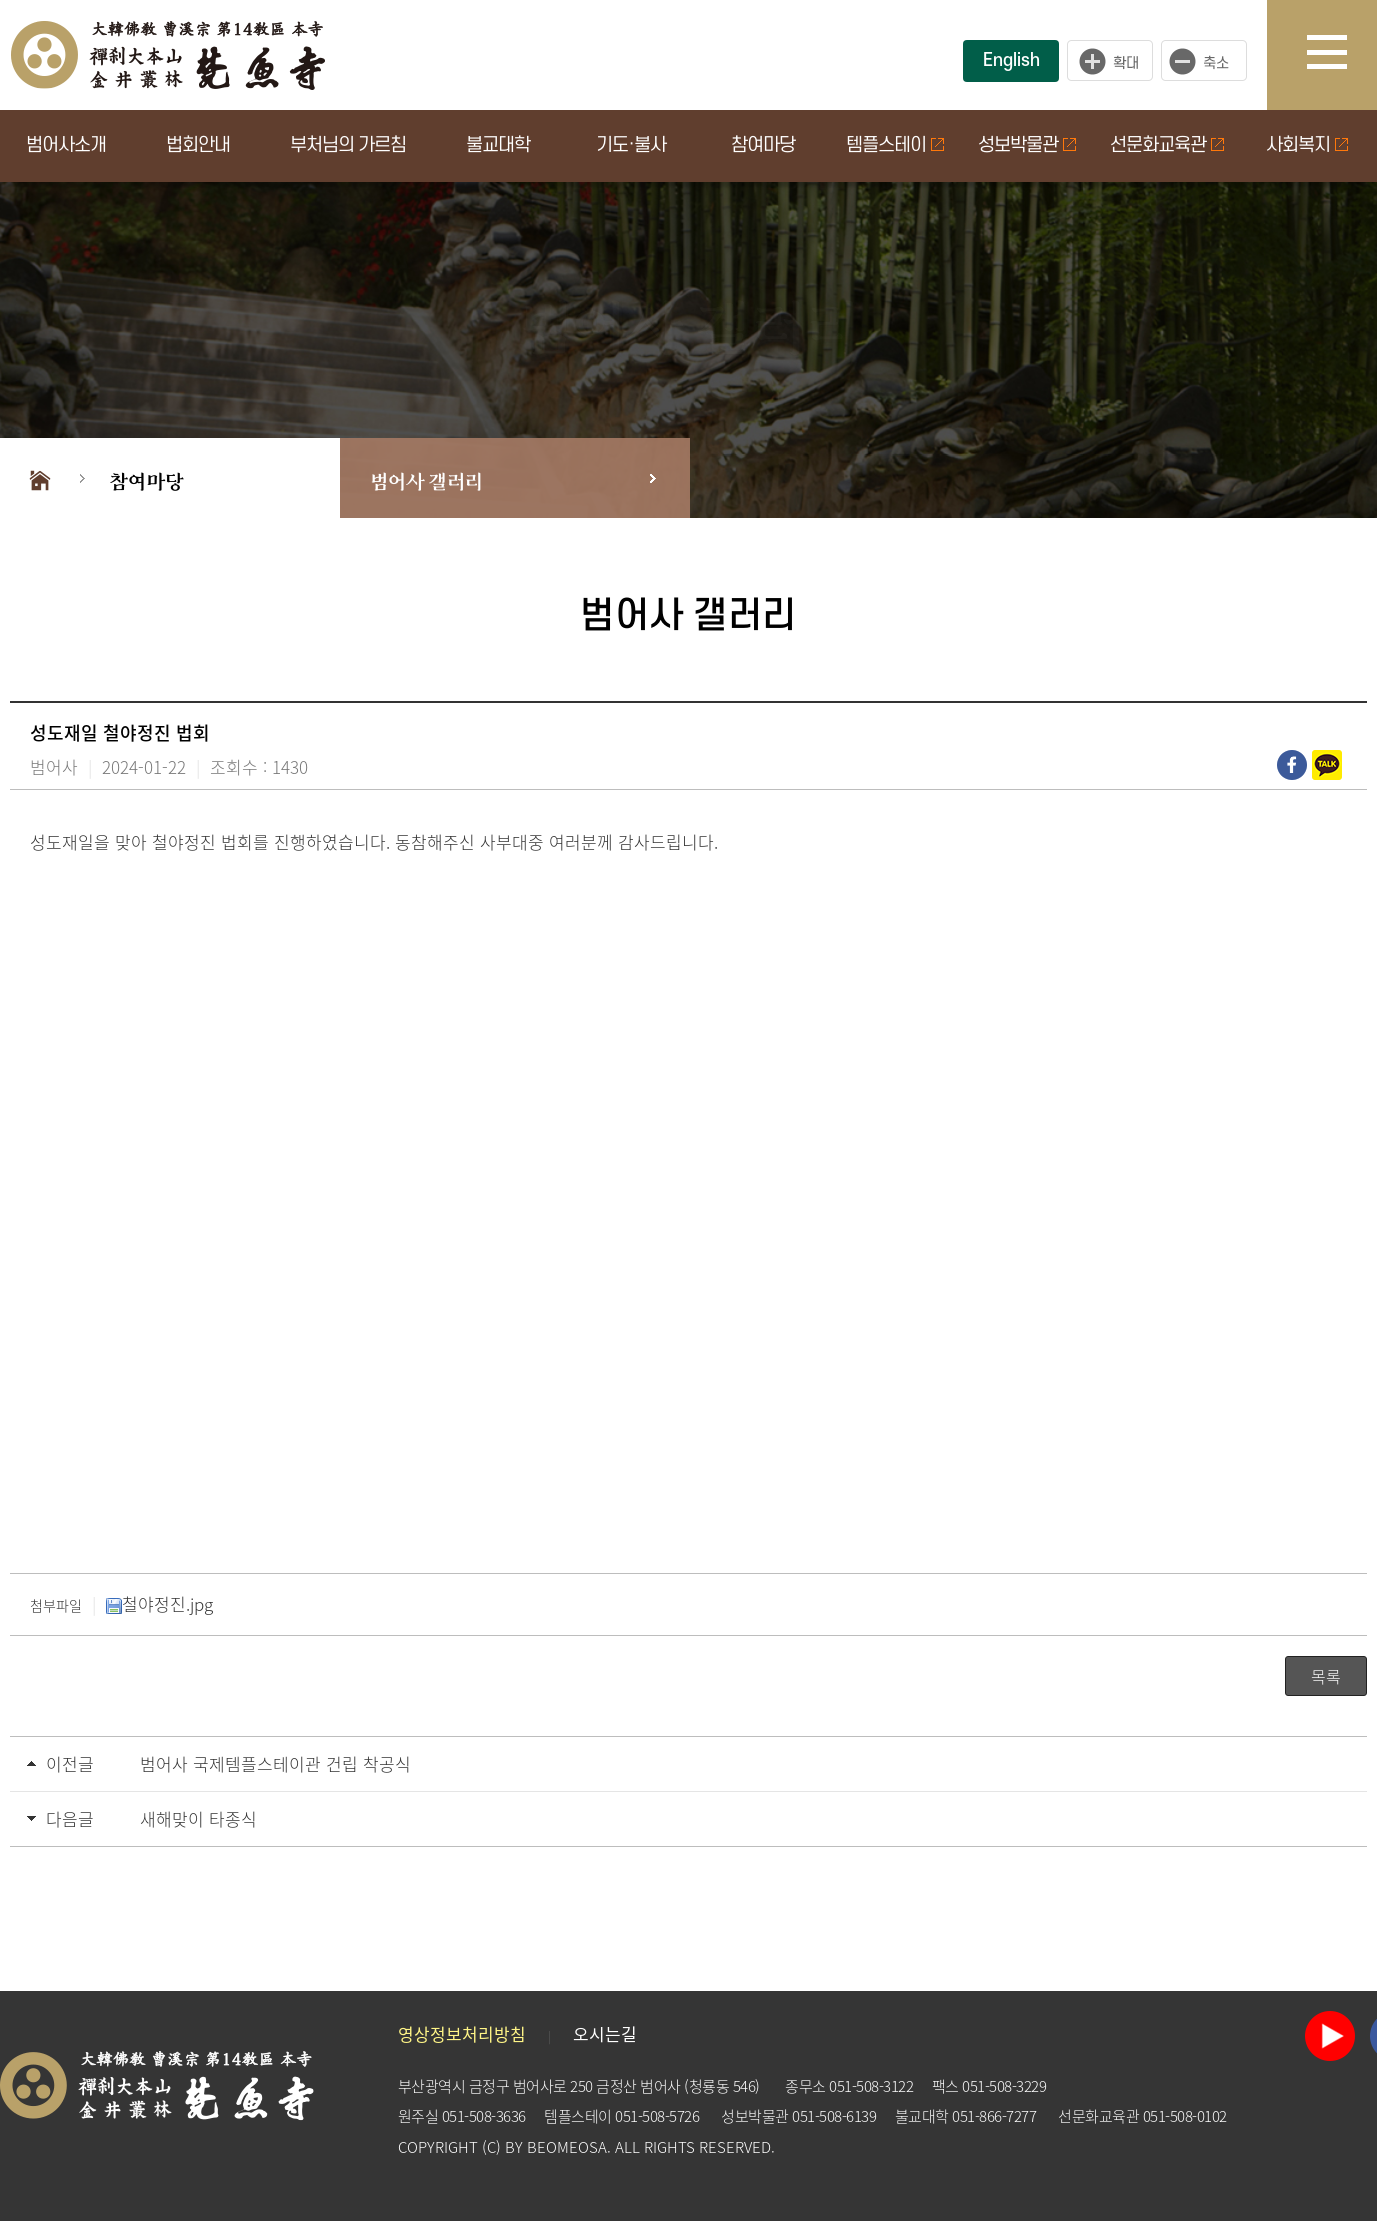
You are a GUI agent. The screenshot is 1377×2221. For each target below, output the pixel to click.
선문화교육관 (1167, 145)
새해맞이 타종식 (198, 1818)
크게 (1110, 61)
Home (40, 478)
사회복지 (1307, 145)
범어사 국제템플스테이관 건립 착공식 (275, 1763)
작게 (1209, 61)
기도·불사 (631, 145)
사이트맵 (1342, 55)
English (1011, 60)
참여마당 (763, 145)
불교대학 (498, 145)
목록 (1326, 1676)
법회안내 (198, 145)
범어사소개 (66, 145)
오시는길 (605, 2033)
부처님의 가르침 (348, 145)
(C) (491, 2147)
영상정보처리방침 (462, 2033)
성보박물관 (1027, 145)
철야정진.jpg (159, 1603)
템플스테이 (895, 145)
